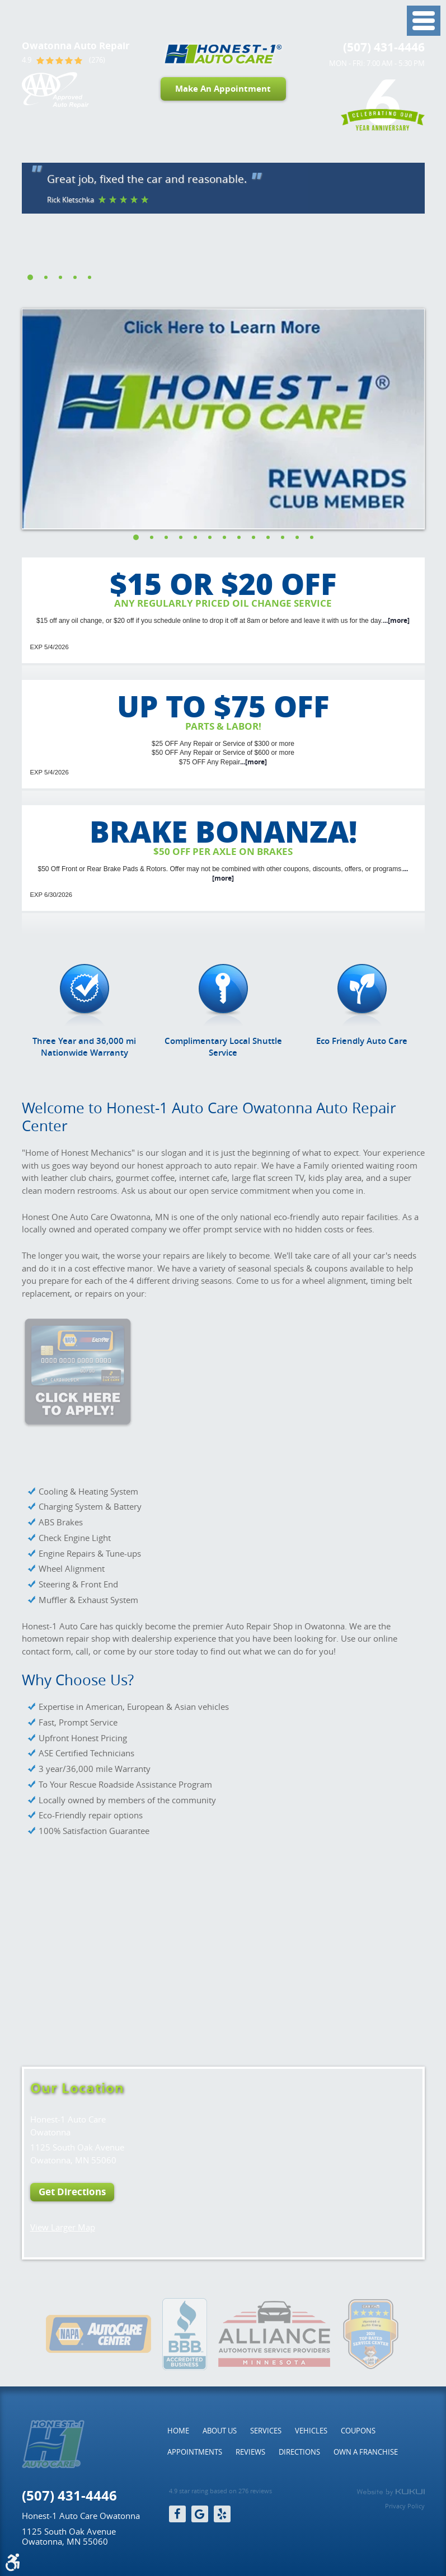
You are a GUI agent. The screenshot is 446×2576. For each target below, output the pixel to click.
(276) (97, 60)
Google (199, 2514)
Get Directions (72, 2191)
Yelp (222, 2514)
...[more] (396, 620)
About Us (220, 2431)
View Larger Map (62, 2227)
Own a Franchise (366, 2452)
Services (265, 2431)
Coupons (358, 2431)
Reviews (250, 2452)
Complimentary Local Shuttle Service (223, 1046)
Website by (390, 2492)
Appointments (194, 2452)
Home (178, 2431)
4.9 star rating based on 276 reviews (220, 2491)
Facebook (177, 2514)
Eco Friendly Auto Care (361, 1041)
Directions (299, 2452)
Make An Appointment (223, 88)
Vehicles (311, 2431)
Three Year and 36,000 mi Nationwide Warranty (84, 1046)
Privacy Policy (405, 2506)
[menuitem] (178, 2430)
